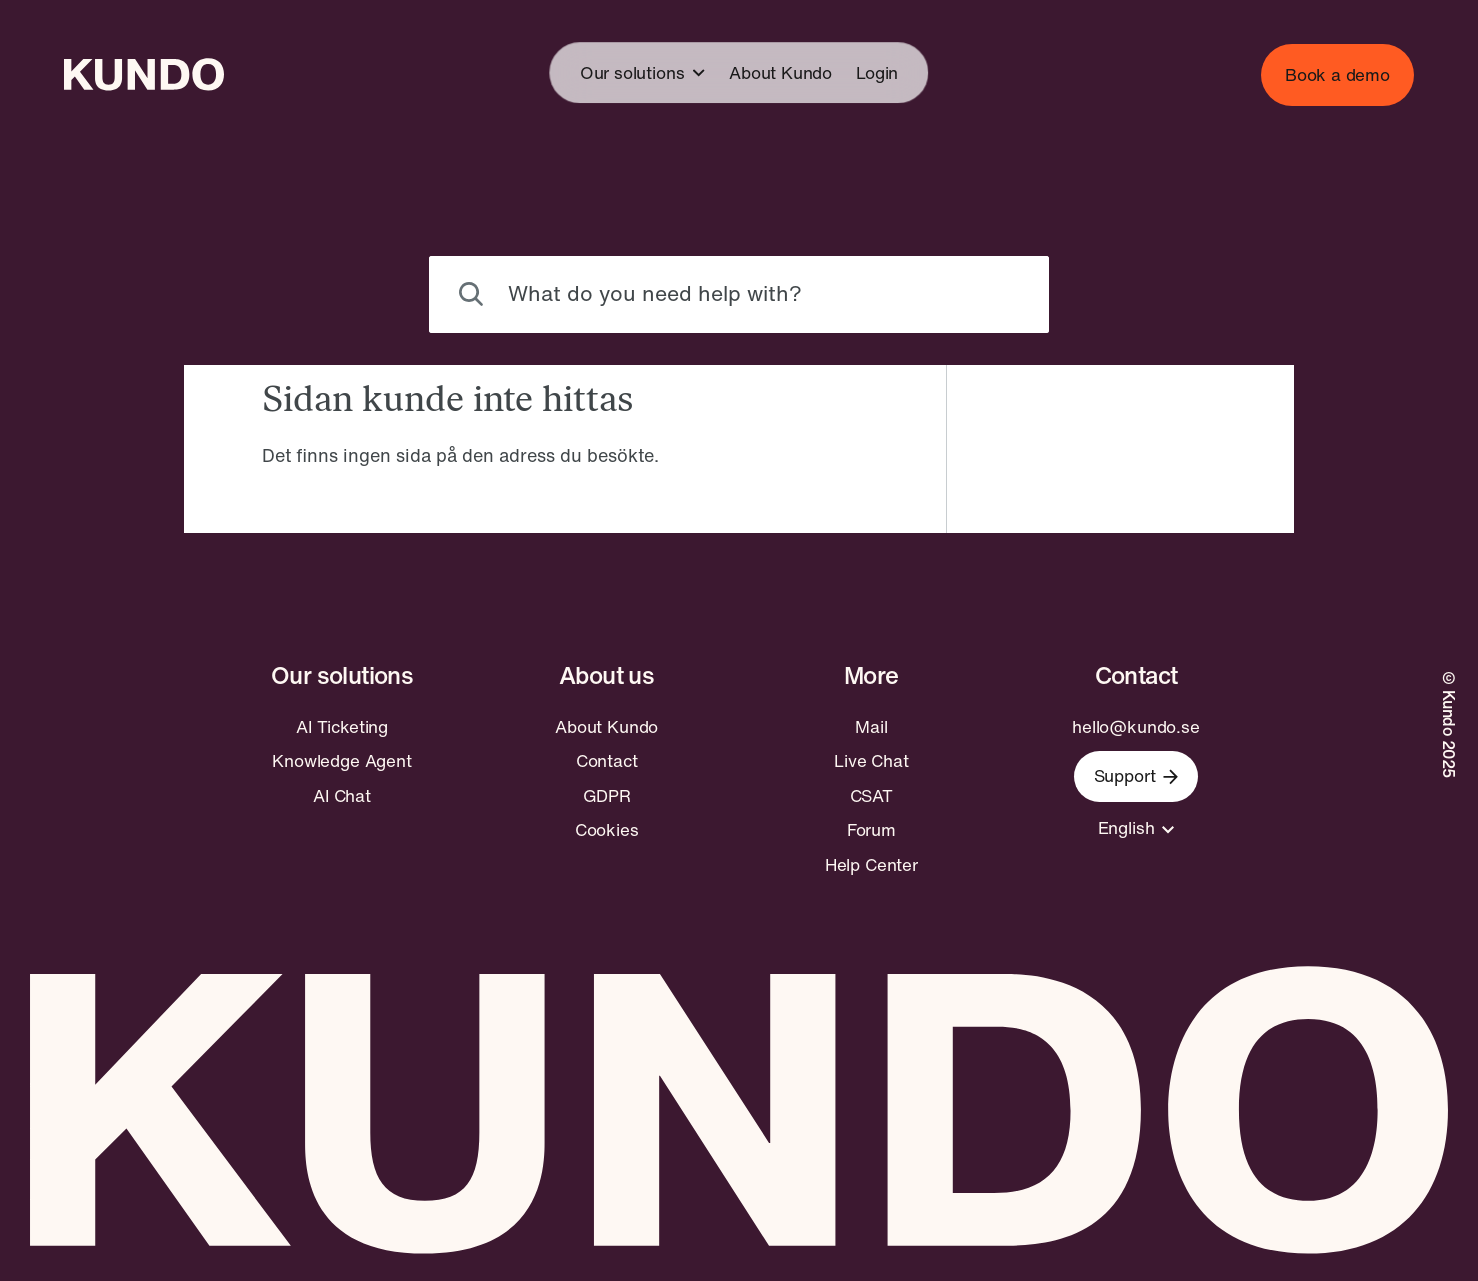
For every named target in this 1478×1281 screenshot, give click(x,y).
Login (877, 72)
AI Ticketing (342, 727)
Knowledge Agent (341, 761)
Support (1136, 775)
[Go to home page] (144, 74)
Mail (871, 727)
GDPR (607, 796)
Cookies (607, 830)
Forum (871, 830)
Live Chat (871, 761)
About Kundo (780, 72)
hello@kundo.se (1136, 727)
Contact (607, 761)
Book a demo (1337, 74)
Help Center (871, 865)
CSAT (871, 796)
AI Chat (342, 796)
